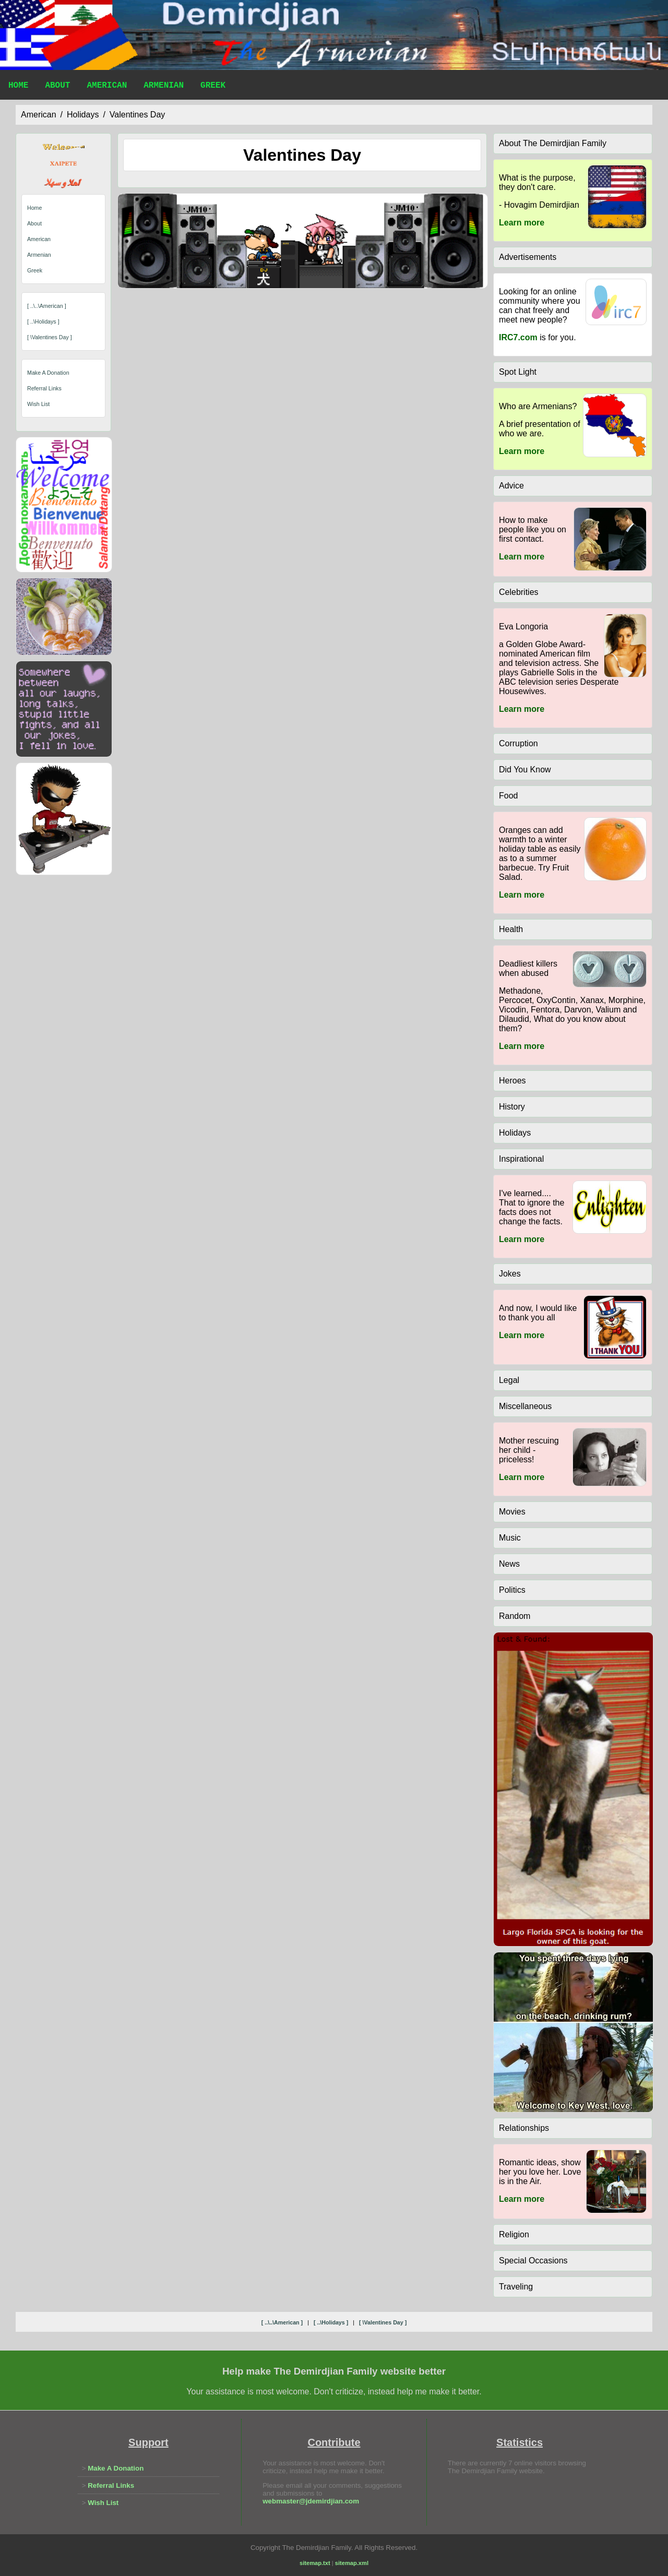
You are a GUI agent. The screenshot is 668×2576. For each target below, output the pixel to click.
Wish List (38, 404)
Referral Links (44, 388)
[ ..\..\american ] (46, 306)
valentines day (137, 114)
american (38, 114)
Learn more (521, 222)
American (107, 86)
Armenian (164, 86)
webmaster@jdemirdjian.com (311, 2501)
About (57, 86)
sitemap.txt (315, 2563)
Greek (212, 86)
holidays (83, 114)
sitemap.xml (351, 2563)
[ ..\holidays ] (43, 321)
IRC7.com (518, 337)
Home (18, 86)
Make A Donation (48, 372)
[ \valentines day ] (49, 337)
